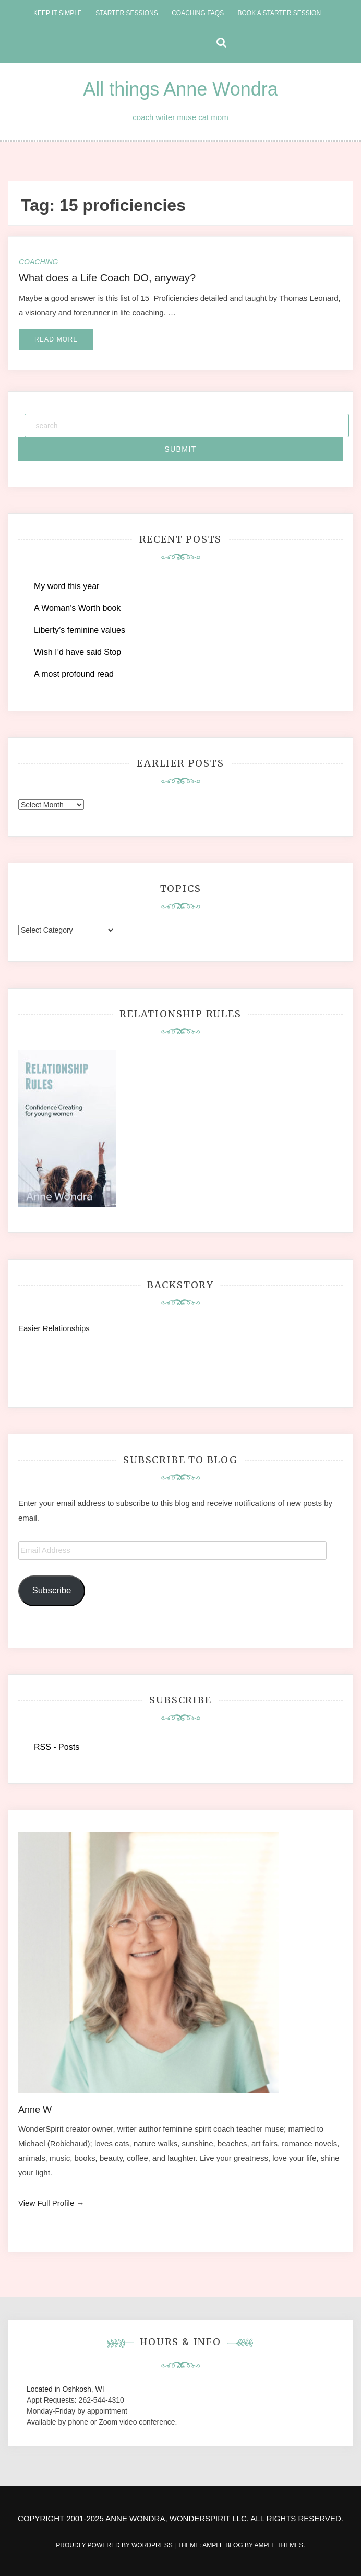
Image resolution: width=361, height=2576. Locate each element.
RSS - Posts (56, 1747)
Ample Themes (278, 2545)
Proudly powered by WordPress (115, 2545)
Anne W (35, 2109)
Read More (56, 339)
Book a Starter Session (279, 13)
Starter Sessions (126, 13)
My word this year (66, 586)
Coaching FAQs (198, 13)
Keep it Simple (57, 13)
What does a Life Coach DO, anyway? (107, 278)
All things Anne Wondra (180, 89)
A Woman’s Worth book (77, 608)
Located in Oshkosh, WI (65, 2389)
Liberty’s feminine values (79, 630)
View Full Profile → (51, 2202)
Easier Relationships (56, 1328)
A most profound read (74, 673)
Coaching (38, 261)
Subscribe (51, 1590)
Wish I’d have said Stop (77, 652)
